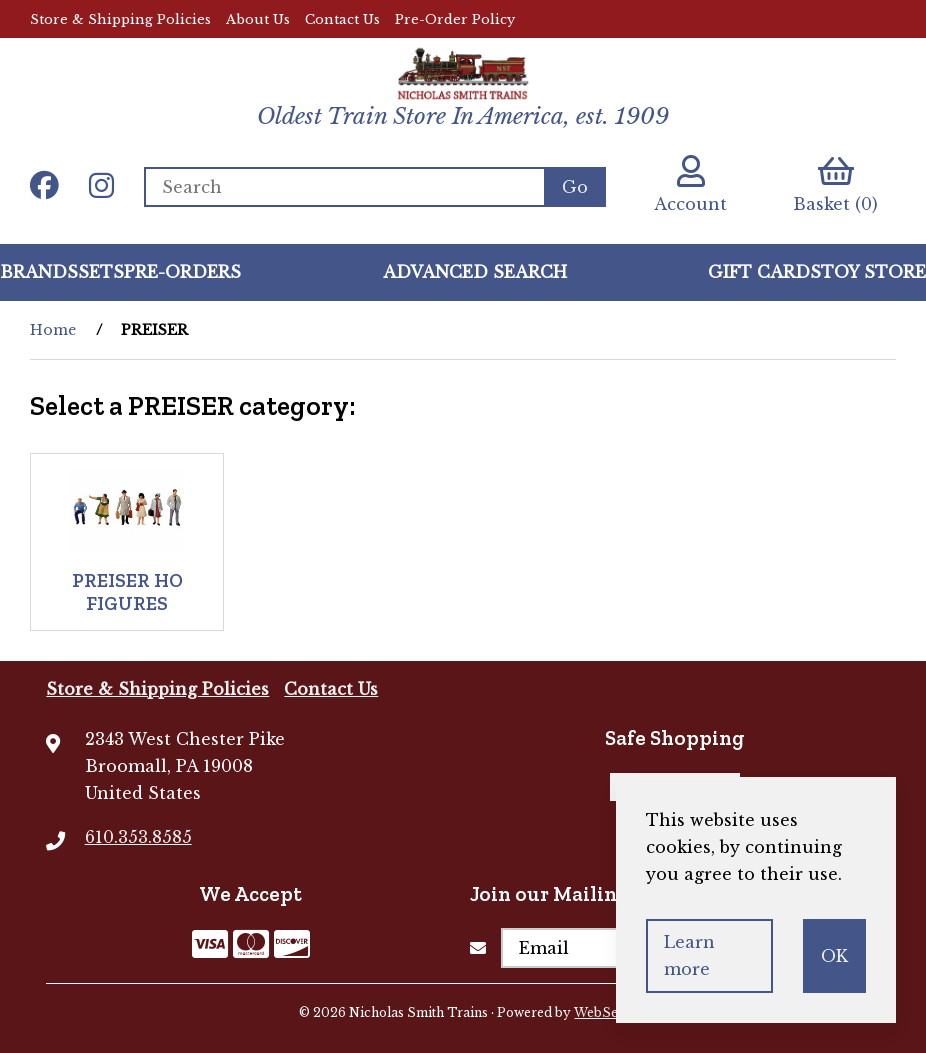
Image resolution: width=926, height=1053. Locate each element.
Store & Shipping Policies (120, 19)
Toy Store (873, 272)
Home (53, 330)
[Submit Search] (575, 187)
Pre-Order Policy (455, 19)
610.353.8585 (138, 837)
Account (690, 184)
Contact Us (342, 19)
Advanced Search (475, 272)
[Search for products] (344, 187)
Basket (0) (835, 184)
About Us (258, 19)
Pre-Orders (182, 272)
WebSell (600, 1012)
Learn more (689, 955)
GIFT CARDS (764, 272)
